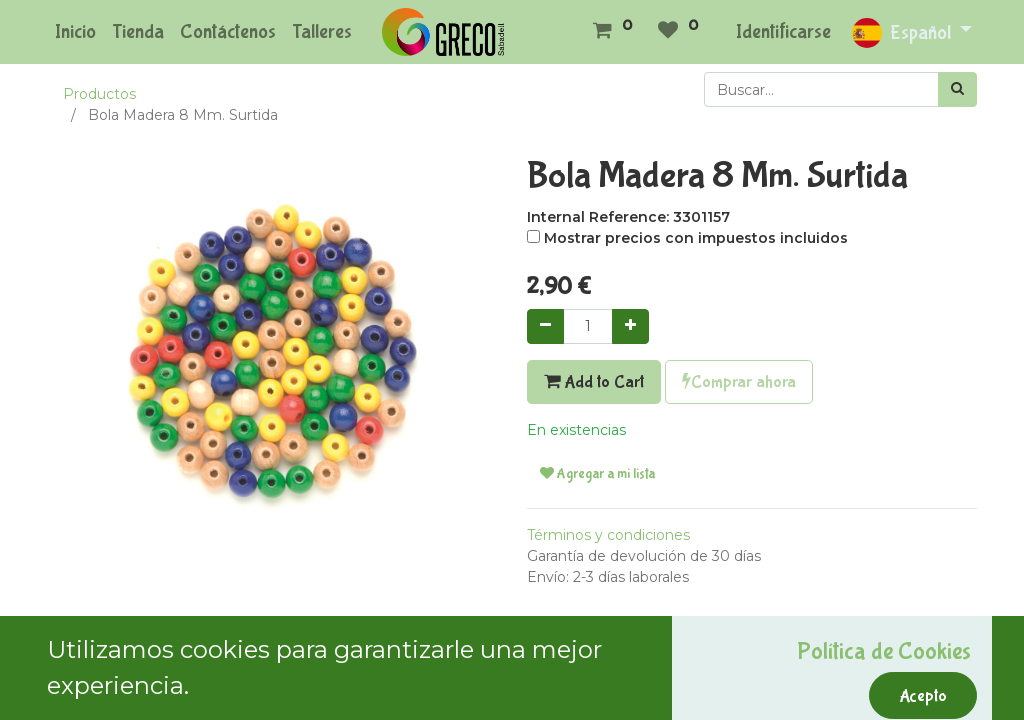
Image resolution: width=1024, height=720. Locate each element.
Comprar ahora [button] (739, 382)
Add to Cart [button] (594, 382)
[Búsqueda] (957, 89)
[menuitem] (75, 32)
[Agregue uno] (630, 326)
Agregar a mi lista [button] (597, 474)
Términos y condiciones (608, 535)
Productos (99, 94)
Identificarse (783, 31)
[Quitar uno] (545, 326)
